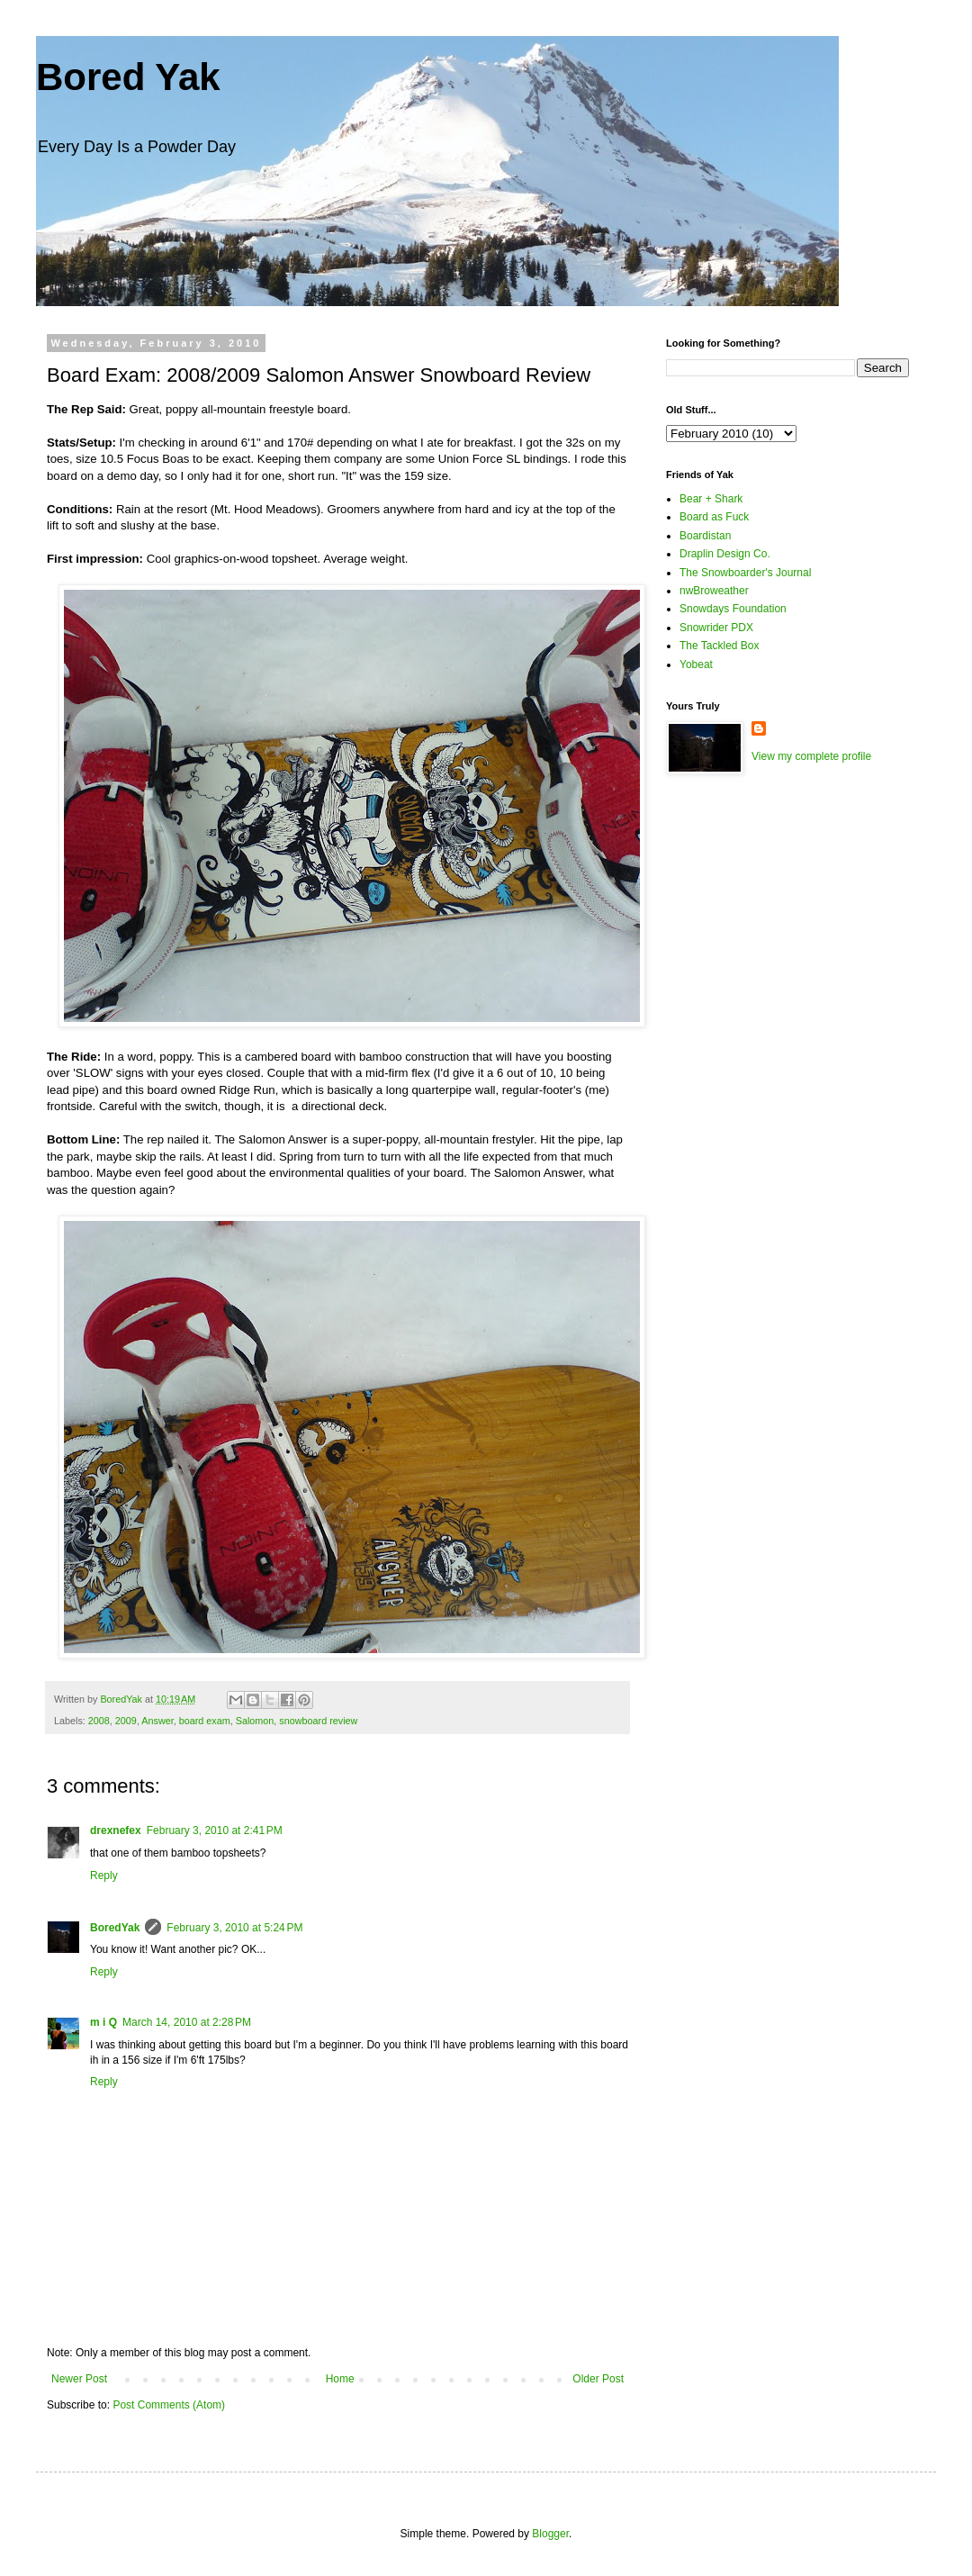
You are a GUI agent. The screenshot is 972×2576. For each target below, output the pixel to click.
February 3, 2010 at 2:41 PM (215, 1830)
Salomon (255, 1720)
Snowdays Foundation (733, 608)
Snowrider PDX (716, 627)
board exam (204, 1720)
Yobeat (696, 664)
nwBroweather (714, 590)
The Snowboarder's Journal (745, 572)
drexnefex (115, 1830)
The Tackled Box (720, 645)
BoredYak (115, 1927)
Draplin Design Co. (725, 553)
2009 (126, 1720)
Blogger (550, 2533)
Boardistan (705, 535)
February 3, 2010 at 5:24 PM (234, 1927)
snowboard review (318, 1720)
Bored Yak (128, 77)
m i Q (103, 2022)
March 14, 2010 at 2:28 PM (186, 2022)
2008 (99, 1720)
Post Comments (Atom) (168, 2405)
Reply (104, 1875)
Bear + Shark (711, 499)
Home (340, 2379)
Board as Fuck (714, 517)
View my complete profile (811, 756)
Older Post (598, 2379)
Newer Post (79, 2379)
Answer (157, 1720)
